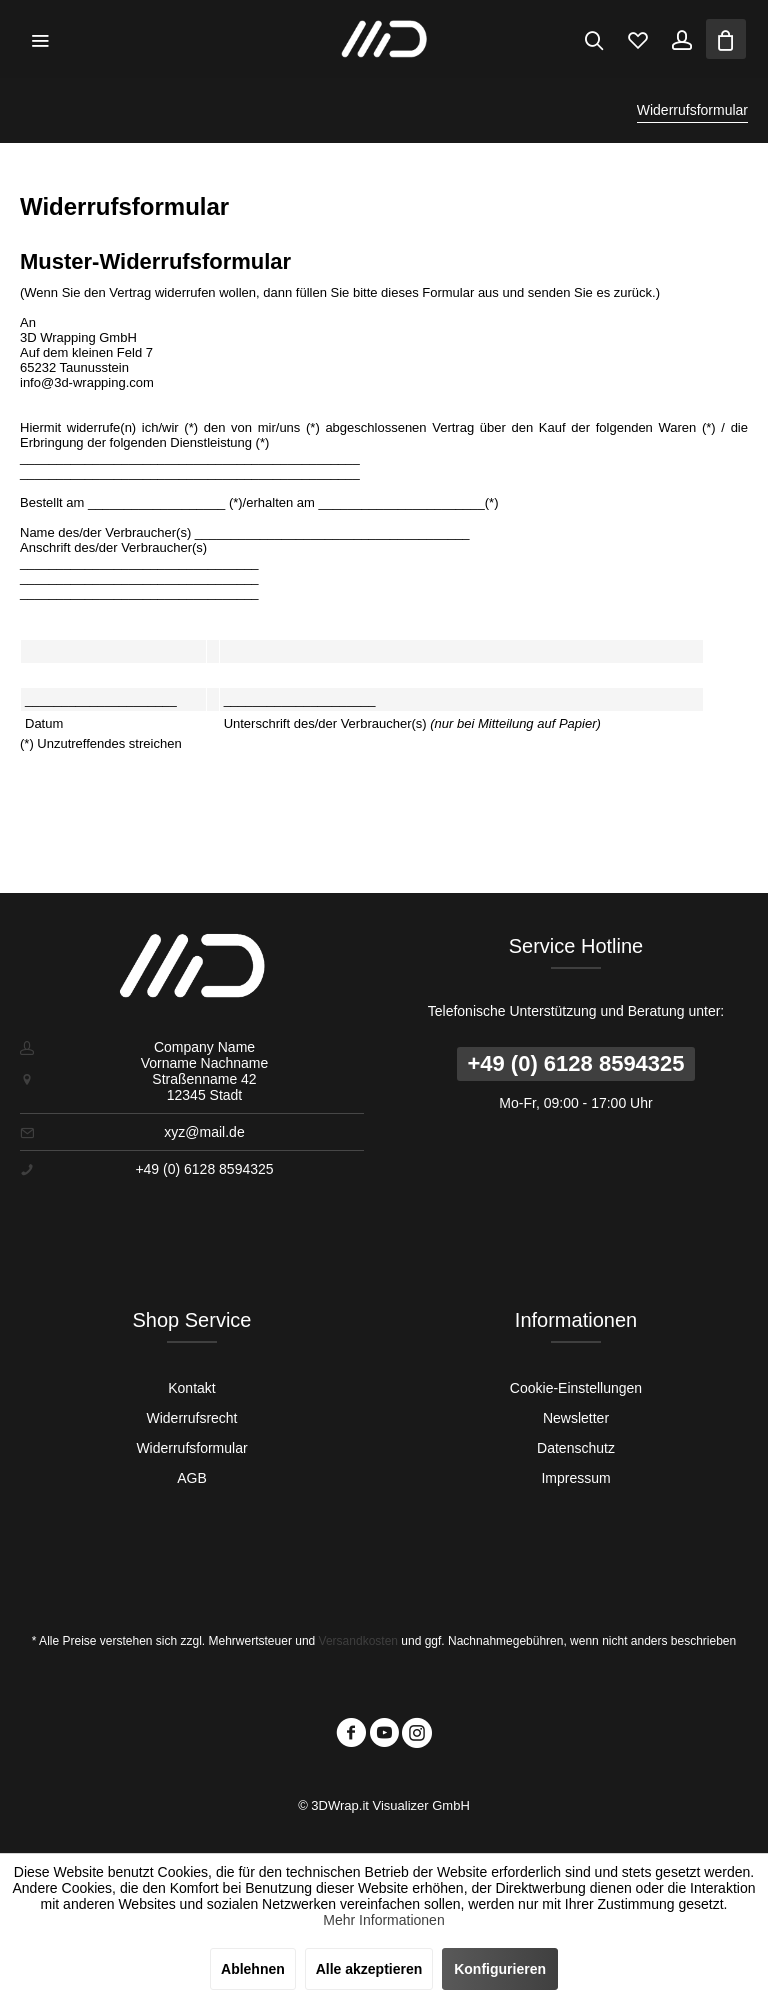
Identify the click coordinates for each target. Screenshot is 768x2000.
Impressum (575, 1478)
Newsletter (576, 1418)
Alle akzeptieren (369, 1969)
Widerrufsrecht (191, 1418)
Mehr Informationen (383, 1920)
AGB (192, 1478)
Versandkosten (358, 1641)
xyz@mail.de (204, 1132)
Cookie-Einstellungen (576, 1388)
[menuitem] (40, 39)
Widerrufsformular (191, 1448)
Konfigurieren (500, 1969)
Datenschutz (576, 1448)
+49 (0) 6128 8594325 (575, 1063)
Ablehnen (253, 1969)
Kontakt (191, 1388)
